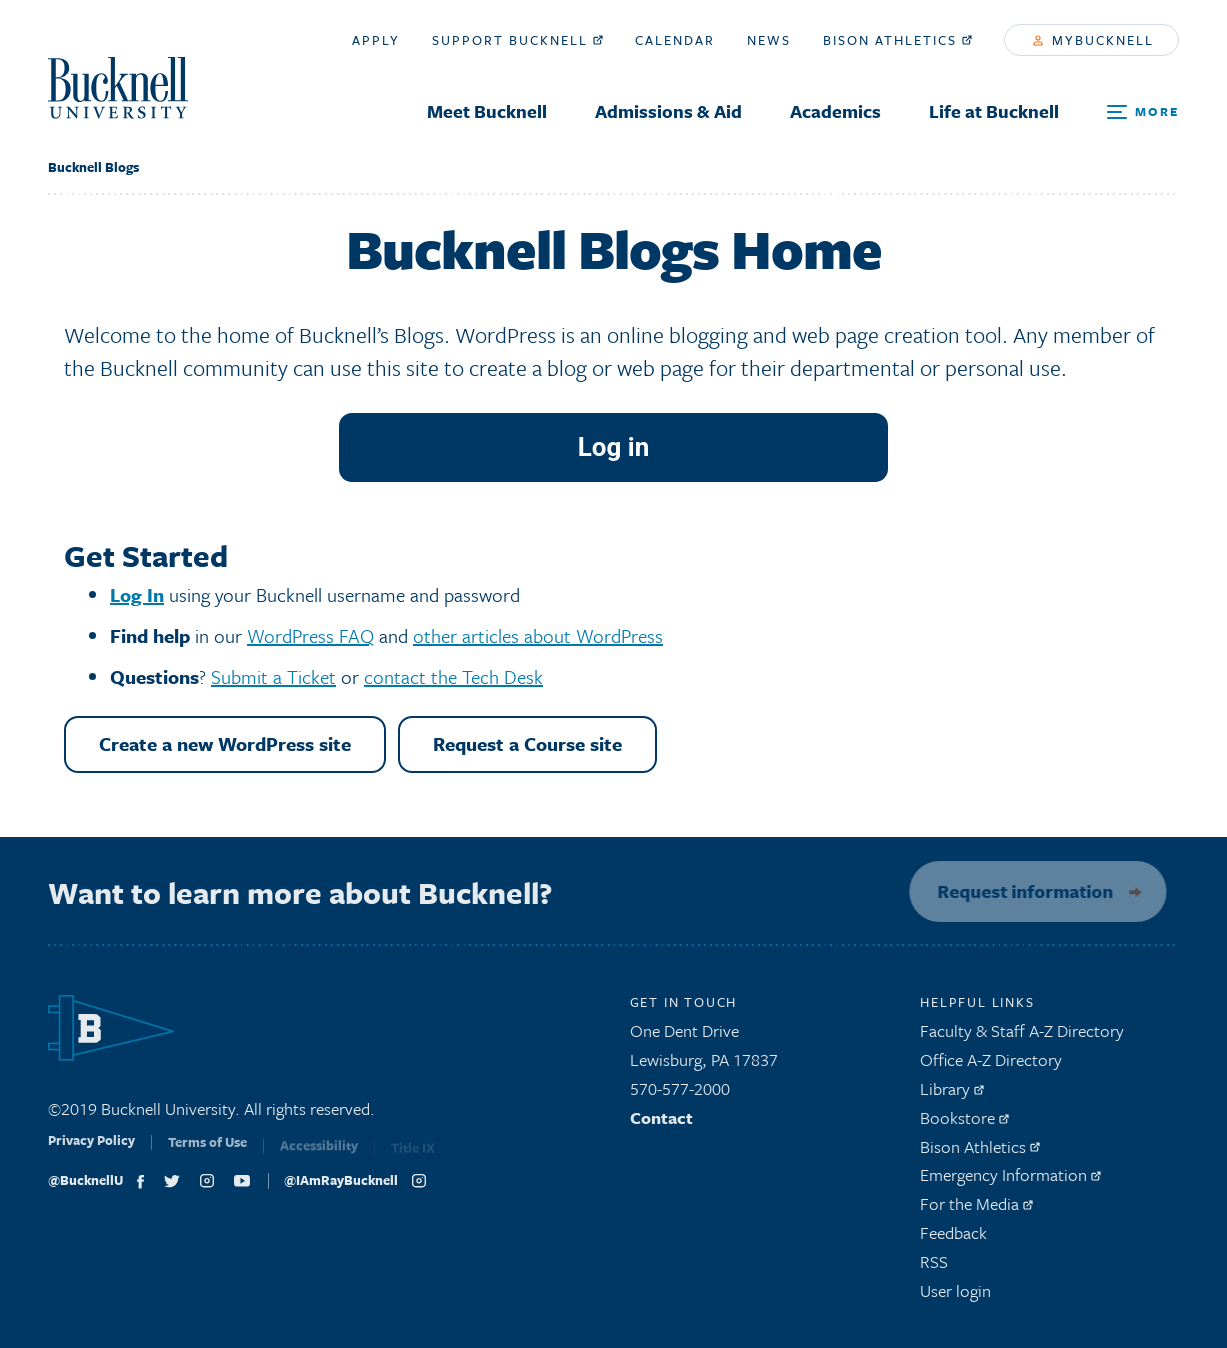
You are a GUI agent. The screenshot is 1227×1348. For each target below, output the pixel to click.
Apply (376, 40)
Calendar (675, 40)
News (769, 40)
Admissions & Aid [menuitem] (668, 111)
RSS (934, 1266)
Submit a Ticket (273, 676)
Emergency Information (1010, 1180)
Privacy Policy (91, 1151)
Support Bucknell (517, 40)
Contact (661, 1122)
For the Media (976, 1209)
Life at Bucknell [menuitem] (994, 111)
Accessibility (319, 1154)
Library (952, 1094)
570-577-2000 (680, 1094)
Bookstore (964, 1122)
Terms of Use (207, 1153)
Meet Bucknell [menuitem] (487, 111)
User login (955, 1295)
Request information (1019, 891)
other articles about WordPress (538, 635)
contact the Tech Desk (453, 676)
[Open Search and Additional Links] (1143, 112)
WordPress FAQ (310, 635)
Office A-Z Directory (991, 1065)
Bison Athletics (897, 40)
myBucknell (1093, 40)
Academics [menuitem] (835, 111)
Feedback (953, 1238)
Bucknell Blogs (93, 167)
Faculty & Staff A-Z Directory (1022, 1036)
